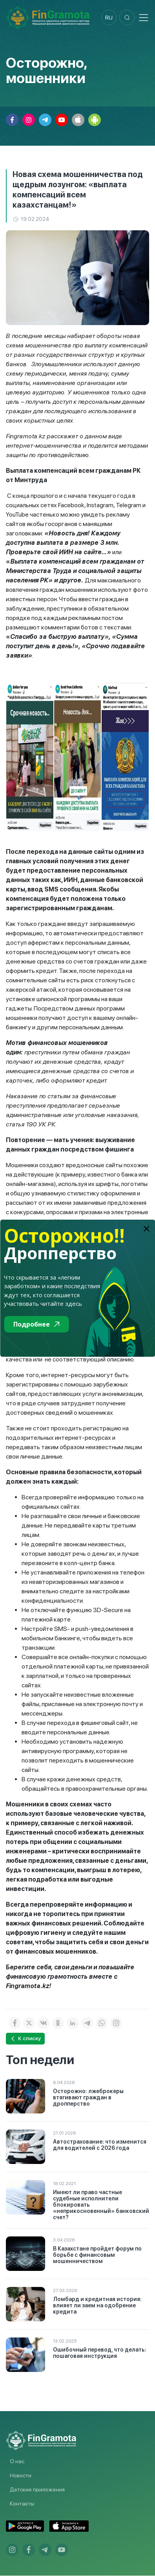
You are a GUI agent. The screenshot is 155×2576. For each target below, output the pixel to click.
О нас (17, 2461)
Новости (20, 2476)
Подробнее (36, 1324)
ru (108, 17)
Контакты (22, 2504)
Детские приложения (37, 2490)
